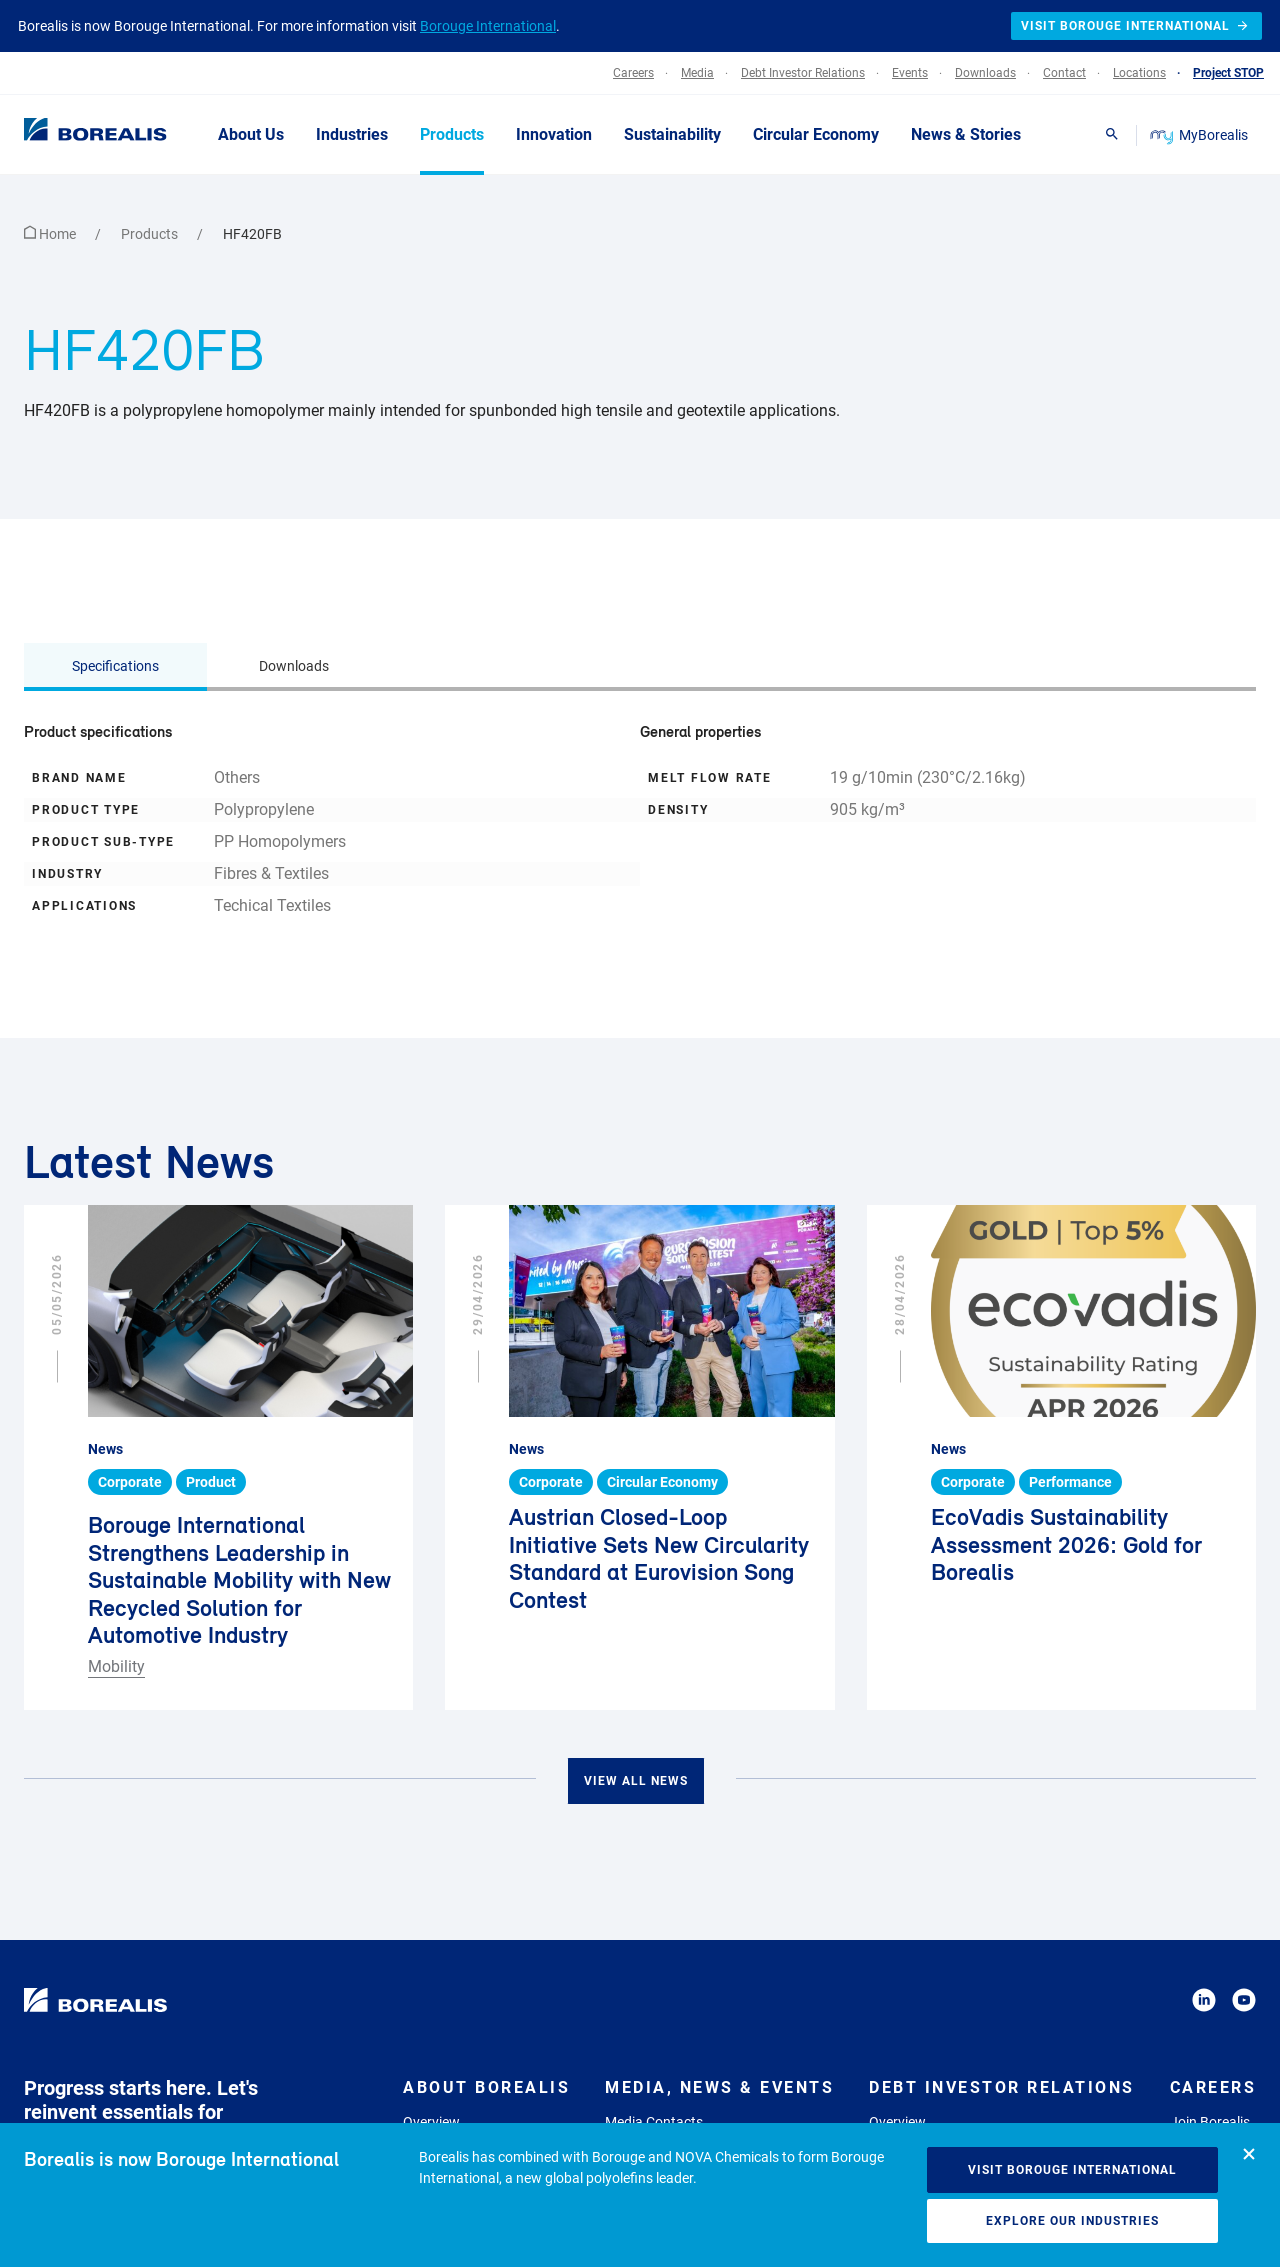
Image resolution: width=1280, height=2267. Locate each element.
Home (51, 234)
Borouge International (488, 26)
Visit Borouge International (1072, 2170)
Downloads (294, 666)
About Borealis (486, 2087)
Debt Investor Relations (1002, 2087)
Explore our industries (1072, 2221)
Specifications (115, 666)
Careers (1213, 2087)
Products (151, 234)
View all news (636, 1781)
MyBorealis (1200, 135)
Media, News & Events (719, 2087)
